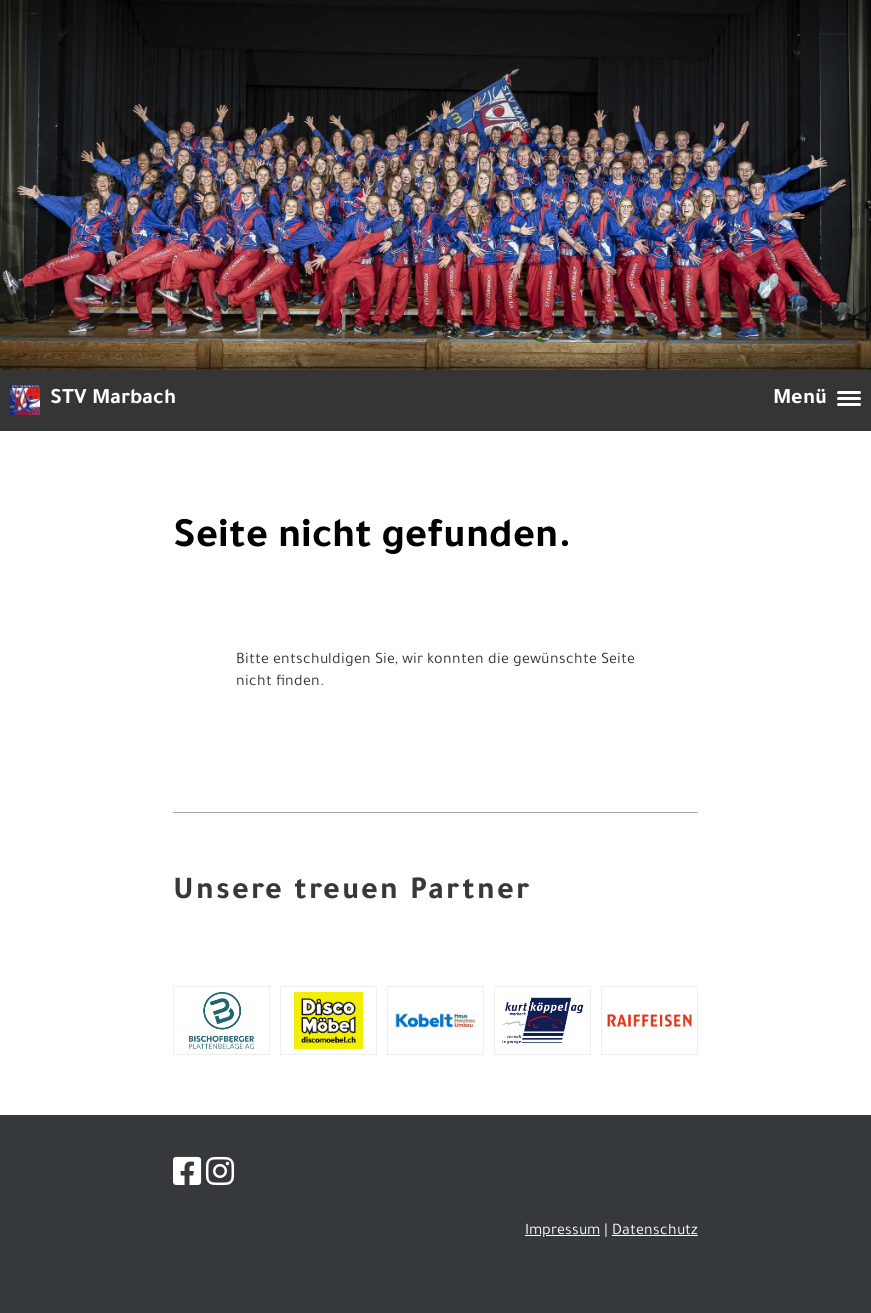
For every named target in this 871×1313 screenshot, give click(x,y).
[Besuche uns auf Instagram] (220, 1178)
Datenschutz (655, 1232)
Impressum (562, 1232)
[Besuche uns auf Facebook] (187, 1178)
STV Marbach (113, 400)
